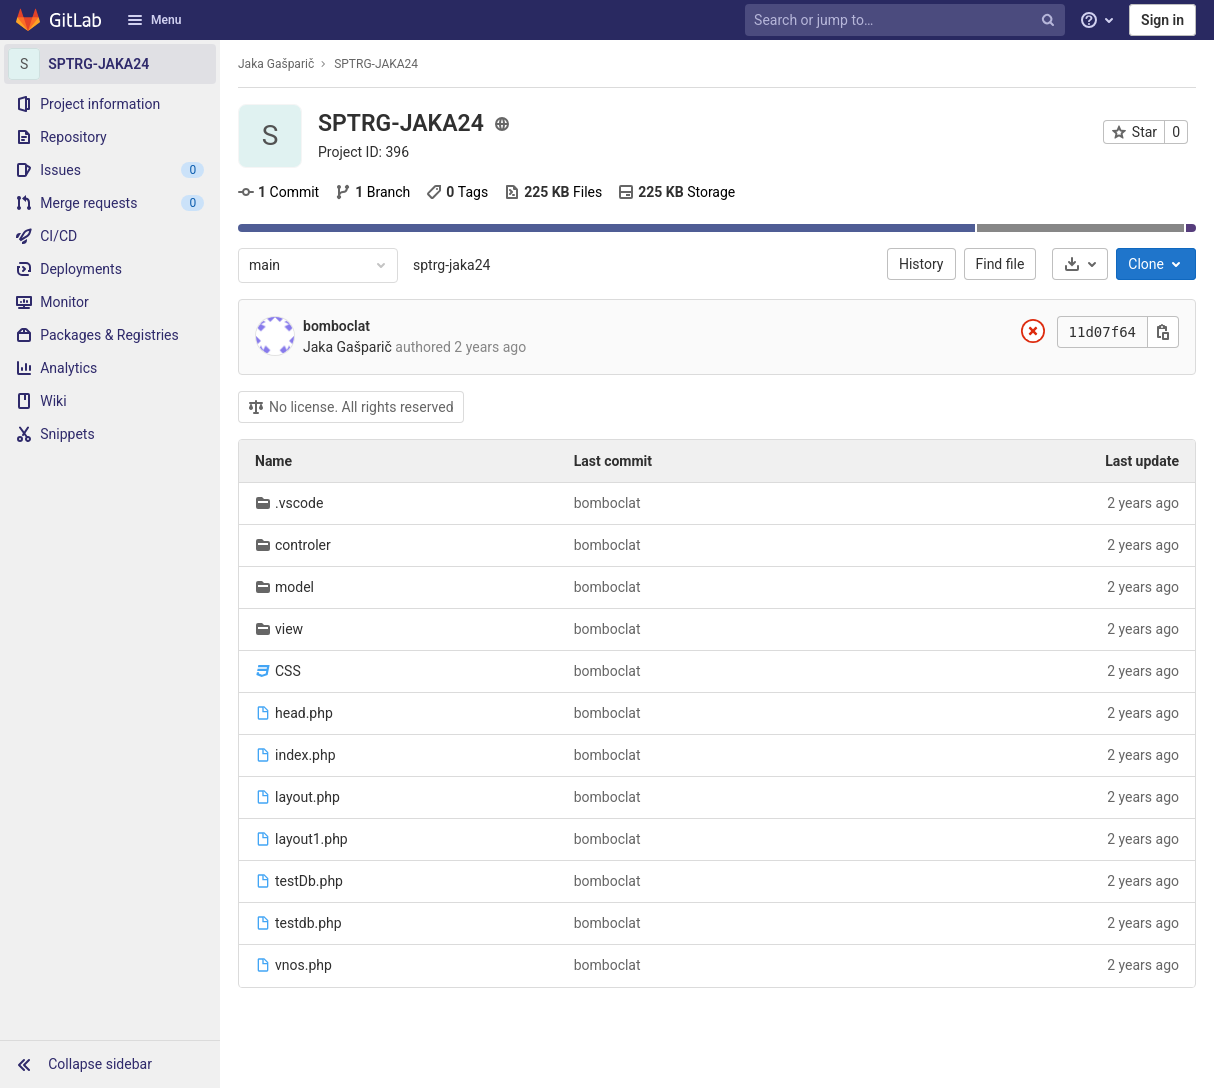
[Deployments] (110, 269)
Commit (278, 192)
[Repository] (110, 137)
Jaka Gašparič (276, 64)
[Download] (1080, 264)
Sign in (1162, 20)
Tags (457, 192)
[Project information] (110, 104)
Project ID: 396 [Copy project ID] (363, 152)
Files (553, 192)
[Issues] (110, 170)
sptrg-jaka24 (451, 265)
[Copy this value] (1163, 332)
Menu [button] (154, 20)
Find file (1000, 264)
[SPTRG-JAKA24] (110, 64)
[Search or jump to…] (907, 20)
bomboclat (336, 326)
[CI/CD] (110, 236)
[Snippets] (110, 434)
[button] (110, 1064)
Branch (372, 192)
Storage (676, 192)
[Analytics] (110, 368)
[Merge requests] (110, 203)
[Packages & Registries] (110, 335)
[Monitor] (110, 302)
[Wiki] (110, 401)
